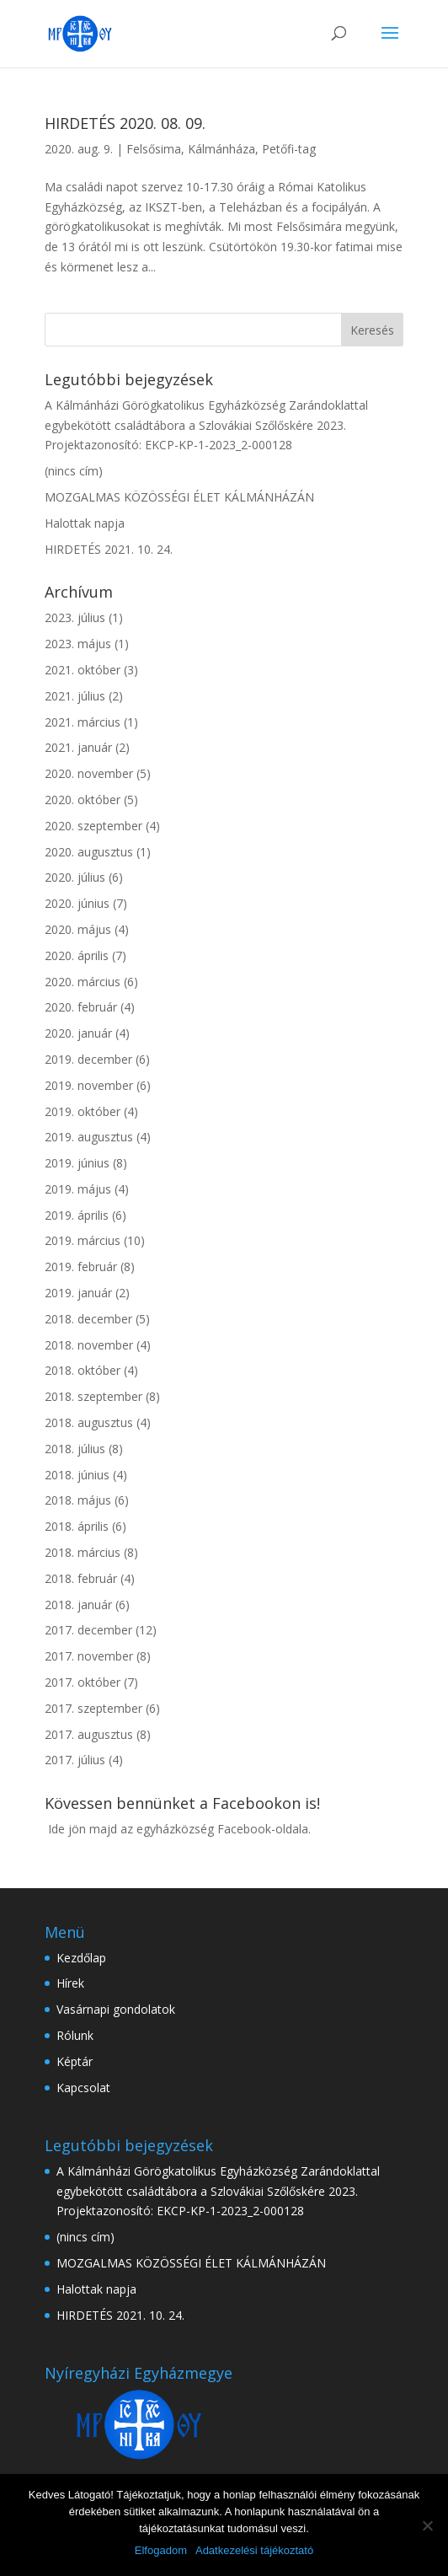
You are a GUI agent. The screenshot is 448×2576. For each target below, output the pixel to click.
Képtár (74, 2061)
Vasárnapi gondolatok (115, 2009)
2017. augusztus (89, 1734)
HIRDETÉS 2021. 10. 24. (109, 549)
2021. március (82, 722)
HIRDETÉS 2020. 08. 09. (125, 123)
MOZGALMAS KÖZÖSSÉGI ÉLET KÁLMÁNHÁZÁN (179, 497)
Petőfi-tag (289, 149)
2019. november (89, 1085)
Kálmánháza (221, 149)
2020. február (81, 1007)
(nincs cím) (74, 471)
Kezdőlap (81, 1958)
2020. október (82, 800)
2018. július (75, 1449)
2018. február (81, 1578)
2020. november (89, 773)
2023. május (78, 644)
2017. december (88, 1630)
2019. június (77, 1163)
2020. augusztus (89, 852)
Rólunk (74, 2035)
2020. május (78, 929)
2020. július (75, 877)
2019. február (81, 1266)
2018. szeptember (93, 1396)
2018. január (78, 1605)
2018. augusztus (89, 1422)
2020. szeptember (93, 826)
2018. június (77, 1475)
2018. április (77, 1526)
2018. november (89, 1345)
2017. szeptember (93, 1708)
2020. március (82, 982)
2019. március (82, 1240)
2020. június (77, 903)
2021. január (78, 747)
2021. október (82, 670)
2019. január (78, 1293)
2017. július (75, 1760)
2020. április (77, 955)
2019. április (77, 1215)
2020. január (78, 1033)
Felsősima (153, 149)
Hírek (70, 1983)
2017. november (89, 1656)
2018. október (82, 1370)
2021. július (75, 696)
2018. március (82, 1552)
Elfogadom (161, 2550)
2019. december (88, 1059)
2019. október (82, 1111)
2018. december (88, 1319)
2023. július (75, 617)
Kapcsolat (83, 2088)
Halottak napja (85, 523)
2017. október (82, 1682)
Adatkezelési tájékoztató (254, 2550)
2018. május (78, 1500)
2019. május (78, 1189)
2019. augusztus (89, 1137)
